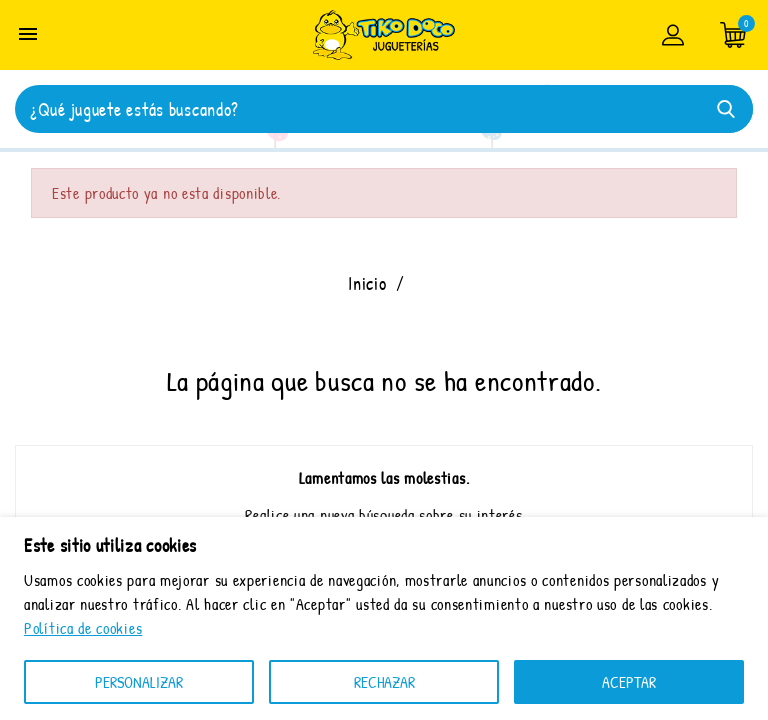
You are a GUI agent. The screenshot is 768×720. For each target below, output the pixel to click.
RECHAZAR (384, 682)
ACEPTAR (629, 682)
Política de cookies (83, 628)
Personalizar (139, 682)
